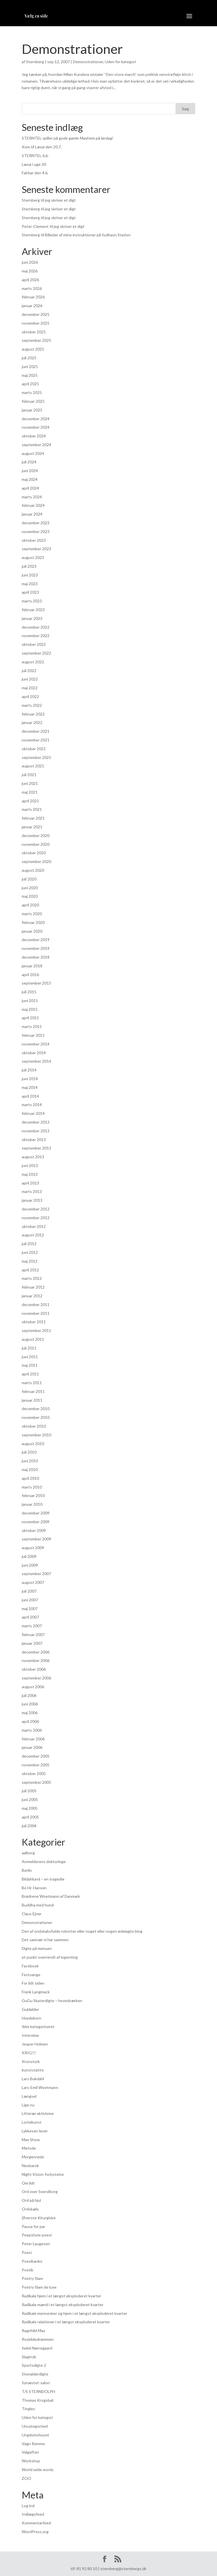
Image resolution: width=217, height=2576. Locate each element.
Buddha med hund (38, 1905)
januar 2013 (32, 1200)
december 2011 (35, 1304)
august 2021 (33, 765)
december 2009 (35, 1513)
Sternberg (35, 61)
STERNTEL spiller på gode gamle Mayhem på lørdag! (68, 138)
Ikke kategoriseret (38, 2026)
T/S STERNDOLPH (38, 2391)
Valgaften (30, 2452)
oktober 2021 (34, 748)
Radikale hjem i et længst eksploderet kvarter (61, 2295)
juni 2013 (30, 1165)
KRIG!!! (29, 2052)
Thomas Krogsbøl (37, 2400)
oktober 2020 (34, 852)
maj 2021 (30, 792)
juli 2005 (29, 1790)
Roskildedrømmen (38, 2339)
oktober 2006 (34, 1669)
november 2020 (35, 844)
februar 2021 (33, 818)
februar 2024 (33, 505)
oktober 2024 (34, 435)
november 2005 (35, 1764)
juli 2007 (29, 1591)
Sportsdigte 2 (34, 2365)
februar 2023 (33, 609)
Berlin (27, 1870)
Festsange (31, 1974)
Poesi (27, 2252)
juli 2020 (29, 879)
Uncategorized (35, 2426)
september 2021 (36, 757)
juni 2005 (30, 1799)
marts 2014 (32, 1104)
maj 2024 (30, 479)
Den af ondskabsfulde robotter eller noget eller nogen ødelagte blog (82, 1931)
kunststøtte (33, 2070)
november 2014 (35, 1044)
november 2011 (35, 1313)
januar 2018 (32, 965)
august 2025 (33, 349)
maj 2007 (30, 1608)
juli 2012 (29, 1243)
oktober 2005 (34, 1773)
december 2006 (35, 1652)
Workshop (31, 2460)
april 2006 (30, 1721)
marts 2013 (32, 1191)
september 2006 (36, 1677)
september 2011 (36, 1330)
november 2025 (35, 323)
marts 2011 (32, 1382)
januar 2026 (32, 305)
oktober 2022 (34, 644)
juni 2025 (30, 366)
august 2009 (33, 1547)
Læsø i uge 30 (34, 164)
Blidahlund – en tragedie (43, 1879)
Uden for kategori (120, 61)
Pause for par (33, 2226)
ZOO (26, 2478)
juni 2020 (30, 887)
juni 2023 (30, 575)
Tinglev (28, 2408)
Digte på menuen (37, 1948)
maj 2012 (30, 1261)
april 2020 (30, 904)
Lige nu (28, 2104)
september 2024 (36, 444)
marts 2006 (32, 1730)
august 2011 (33, 1339)
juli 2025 (29, 357)
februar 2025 (33, 401)
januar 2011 (32, 1400)
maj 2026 (30, 270)
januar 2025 (32, 410)
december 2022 (35, 627)
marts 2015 (32, 1026)
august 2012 (33, 1234)
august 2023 (33, 557)
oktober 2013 (34, 1139)
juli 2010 (29, 1452)
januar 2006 (32, 1747)
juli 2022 (29, 670)
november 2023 (35, 531)
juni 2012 (30, 1252)
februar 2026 (33, 296)
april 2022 (30, 696)
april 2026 (30, 279)
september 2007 (36, 1573)
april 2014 (30, 1096)
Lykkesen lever (35, 2130)
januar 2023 (32, 618)
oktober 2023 (34, 540)
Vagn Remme (33, 2443)
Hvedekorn (31, 2018)
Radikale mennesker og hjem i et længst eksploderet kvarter (74, 2313)
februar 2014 (33, 1113)
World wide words (38, 2469)
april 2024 (30, 488)
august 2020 (33, 870)
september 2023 (36, 548)
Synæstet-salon (36, 2382)
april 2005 (30, 1817)
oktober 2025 (34, 331)
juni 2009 (30, 1565)
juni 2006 (30, 1703)
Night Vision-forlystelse (43, 2174)
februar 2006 (33, 1738)
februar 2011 (33, 1391)
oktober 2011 (34, 1321)
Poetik (27, 2269)
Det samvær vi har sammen (45, 1939)
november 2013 (35, 1130)
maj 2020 (30, 896)
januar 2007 (32, 1643)
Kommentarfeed (36, 2522)
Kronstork (31, 2061)
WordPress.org (35, 2531)
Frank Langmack (36, 1991)
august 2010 (33, 1443)
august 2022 (33, 661)
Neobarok (30, 2165)
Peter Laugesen (36, 2243)
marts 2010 (32, 1487)
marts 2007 (32, 1625)
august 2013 (33, 1156)
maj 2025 (30, 375)
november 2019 (35, 948)
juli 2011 (29, 1348)
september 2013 (36, 1148)
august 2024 (33, 453)
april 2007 (30, 1617)
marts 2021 (32, 809)
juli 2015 (29, 991)
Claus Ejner (32, 1913)
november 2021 (35, 739)
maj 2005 (30, 1808)
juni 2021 (30, 783)
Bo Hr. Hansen (34, 1887)
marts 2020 (32, 913)
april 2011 (30, 1373)
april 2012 (30, 1269)
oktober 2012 (34, 1226)
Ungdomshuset (35, 2434)
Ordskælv (30, 2209)
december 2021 (35, 731)
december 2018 (35, 957)
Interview (30, 2035)
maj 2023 (30, 583)
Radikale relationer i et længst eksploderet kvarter (66, 2321)
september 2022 (36, 653)
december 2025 (35, 314)
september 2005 (36, 1782)
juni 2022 (30, 679)
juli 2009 (29, 1556)
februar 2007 (33, 1634)
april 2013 (30, 1183)
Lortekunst (32, 2122)
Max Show (31, 2139)
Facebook (30, 1965)
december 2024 (35, 418)
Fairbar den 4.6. (35, 172)
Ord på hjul (31, 2200)
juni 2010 (30, 1460)
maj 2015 (30, 1009)
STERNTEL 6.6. (35, 155)
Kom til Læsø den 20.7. (42, 146)
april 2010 (30, 1478)
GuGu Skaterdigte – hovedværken (52, 2000)
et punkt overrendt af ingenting (50, 1957)
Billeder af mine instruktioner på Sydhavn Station (88, 234)
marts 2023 (32, 600)
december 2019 (35, 939)
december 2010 (35, 1408)
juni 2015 (30, 1000)
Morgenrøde (33, 2156)
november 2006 (35, 1660)
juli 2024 (29, 461)
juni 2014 (30, 1078)
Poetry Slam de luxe (39, 2287)
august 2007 (33, 1582)
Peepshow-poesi (37, 2234)
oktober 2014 (34, 1052)
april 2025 (30, 383)
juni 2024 (30, 470)
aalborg (28, 1852)
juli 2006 (29, 1695)
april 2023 (30, 592)
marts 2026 (32, 288)
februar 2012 (33, 1287)
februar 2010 (33, 1495)
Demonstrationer (72, 49)
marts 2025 (32, 392)
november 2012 (35, 1217)
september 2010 (36, 1434)
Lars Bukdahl (33, 2078)
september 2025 (36, 340)
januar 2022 (32, 722)
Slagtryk (29, 2356)
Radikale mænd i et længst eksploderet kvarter (62, 2304)
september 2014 (36, 1061)
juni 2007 (30, 1599)
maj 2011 (30, 1365)
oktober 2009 (34, 1530)
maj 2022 (30, 687)
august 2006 (33, 1686)
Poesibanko (32, 2261)
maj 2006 (30, 1712)
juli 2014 (29, 1069)
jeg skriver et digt (60, 200)
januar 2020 (32, 931)
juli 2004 (29, 1825)
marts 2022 (32, 705)
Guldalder (30, 2009)
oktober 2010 (34, 1426)
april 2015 (30, 1017)
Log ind (28, 2505)
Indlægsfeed (33, 2514)
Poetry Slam (32, 2278)
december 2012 (35, 1208)
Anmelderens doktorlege (44, 1861)
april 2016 (30, 974)
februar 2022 (33, 714)
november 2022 (35, 635)
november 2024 (35, 427)
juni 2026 (30, 262)
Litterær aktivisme (38, 2113)
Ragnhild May (33, 2330)
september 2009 (36, 1538)
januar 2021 (32, 826)
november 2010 (35, 1417)
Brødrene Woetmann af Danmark (51, 1896)
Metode (29, 2148)
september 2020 (36, 861)
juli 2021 (29, 774)
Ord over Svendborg (40, 2191)
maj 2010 (30, 1469)
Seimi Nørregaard (37, 2348)
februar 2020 (33, 922)
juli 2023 (29, 566)
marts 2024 (32, 496)
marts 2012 (32, 1278)
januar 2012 (32, 1295)
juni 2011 (30, 1356)
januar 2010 (32, 1504)
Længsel (29, 2096)
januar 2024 (32, 514)
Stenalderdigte (35, 2374)
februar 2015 (33, 1035)
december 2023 (35, 522)
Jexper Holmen (35, 2044)
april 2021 (30, 800)
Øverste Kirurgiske (39, 2217)
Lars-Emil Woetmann (40, 2087)
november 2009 (35, 1521)
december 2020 (35, 835)
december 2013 (35, 1122)
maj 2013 (30, 1174)
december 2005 (35, 1756)
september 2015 (36, 983)
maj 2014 (30, 1087)
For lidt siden (33, 1983)
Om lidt (28, 2183)
